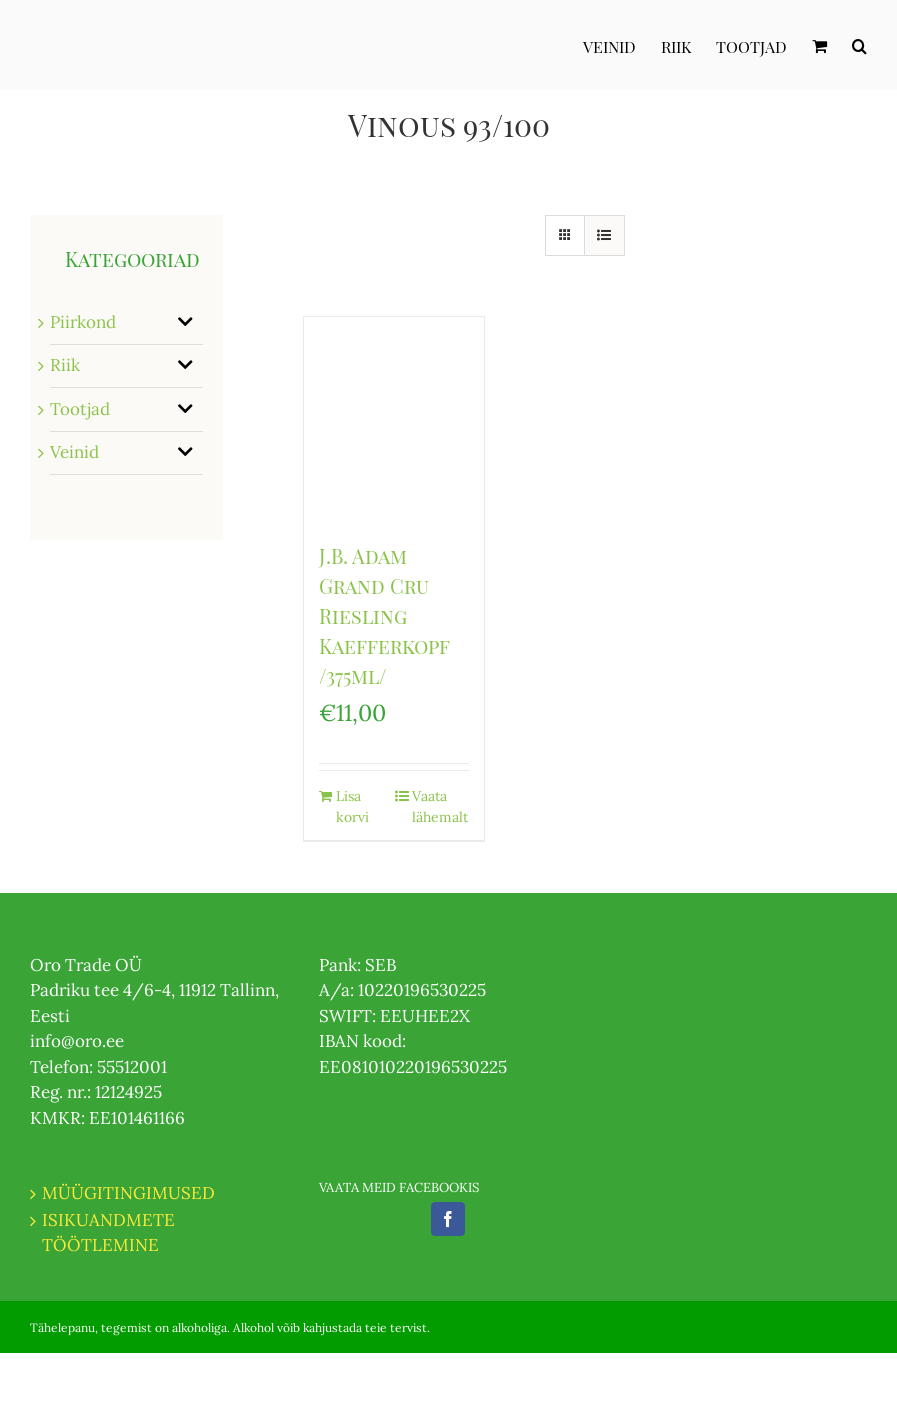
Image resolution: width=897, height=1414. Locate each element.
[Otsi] (859, 45)
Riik (65, 365)
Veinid (74, 452)
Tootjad (80, 409)
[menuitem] (622, 45)
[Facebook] (448, 1219)
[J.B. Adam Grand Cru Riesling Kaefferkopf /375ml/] (394, 419)
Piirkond (83, 322)
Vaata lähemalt (440, 806)
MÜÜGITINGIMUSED (128, 1193)
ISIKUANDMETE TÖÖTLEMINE (108, 1233)
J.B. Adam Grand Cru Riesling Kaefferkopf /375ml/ (384, 615)
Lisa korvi (352, 806)
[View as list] (604, 235)
